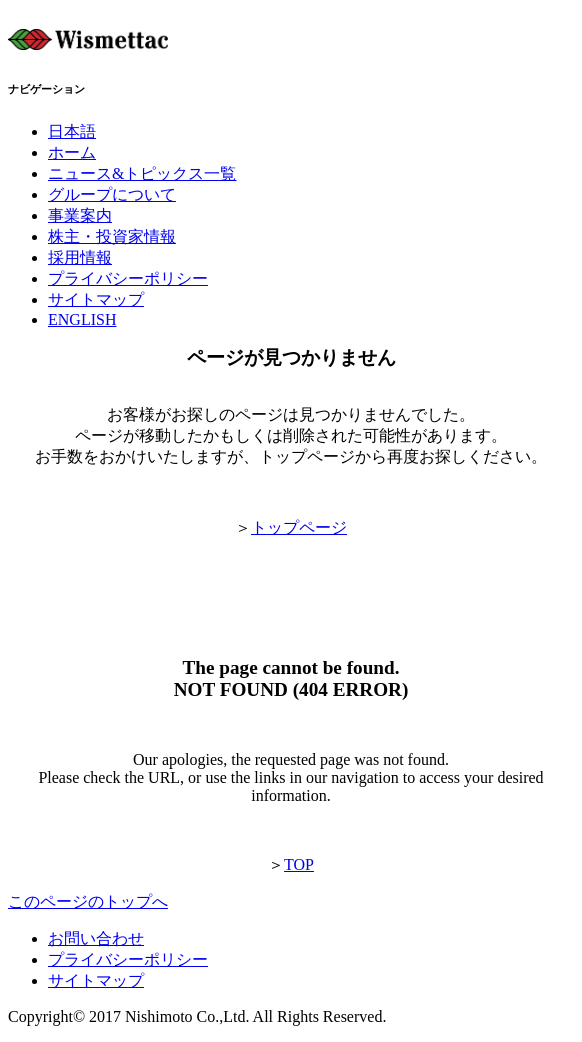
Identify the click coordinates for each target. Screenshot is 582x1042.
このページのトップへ (88, 901)
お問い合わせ (96, 938)
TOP (299, 864)
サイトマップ (96, 980)
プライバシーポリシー (128, 959)
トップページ (299, 527)
